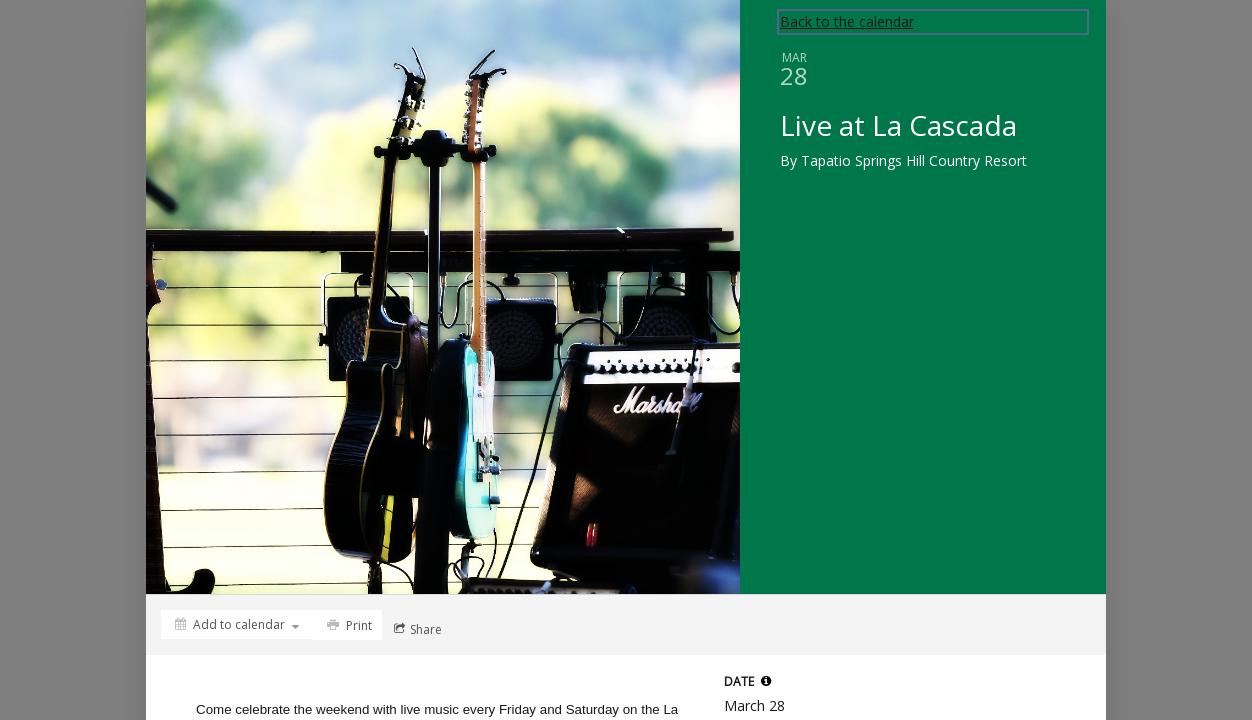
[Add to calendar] (237, 624)
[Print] (347, 625)
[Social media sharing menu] (416, 629)
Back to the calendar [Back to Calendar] (847, 21)
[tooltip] (766, 681)
